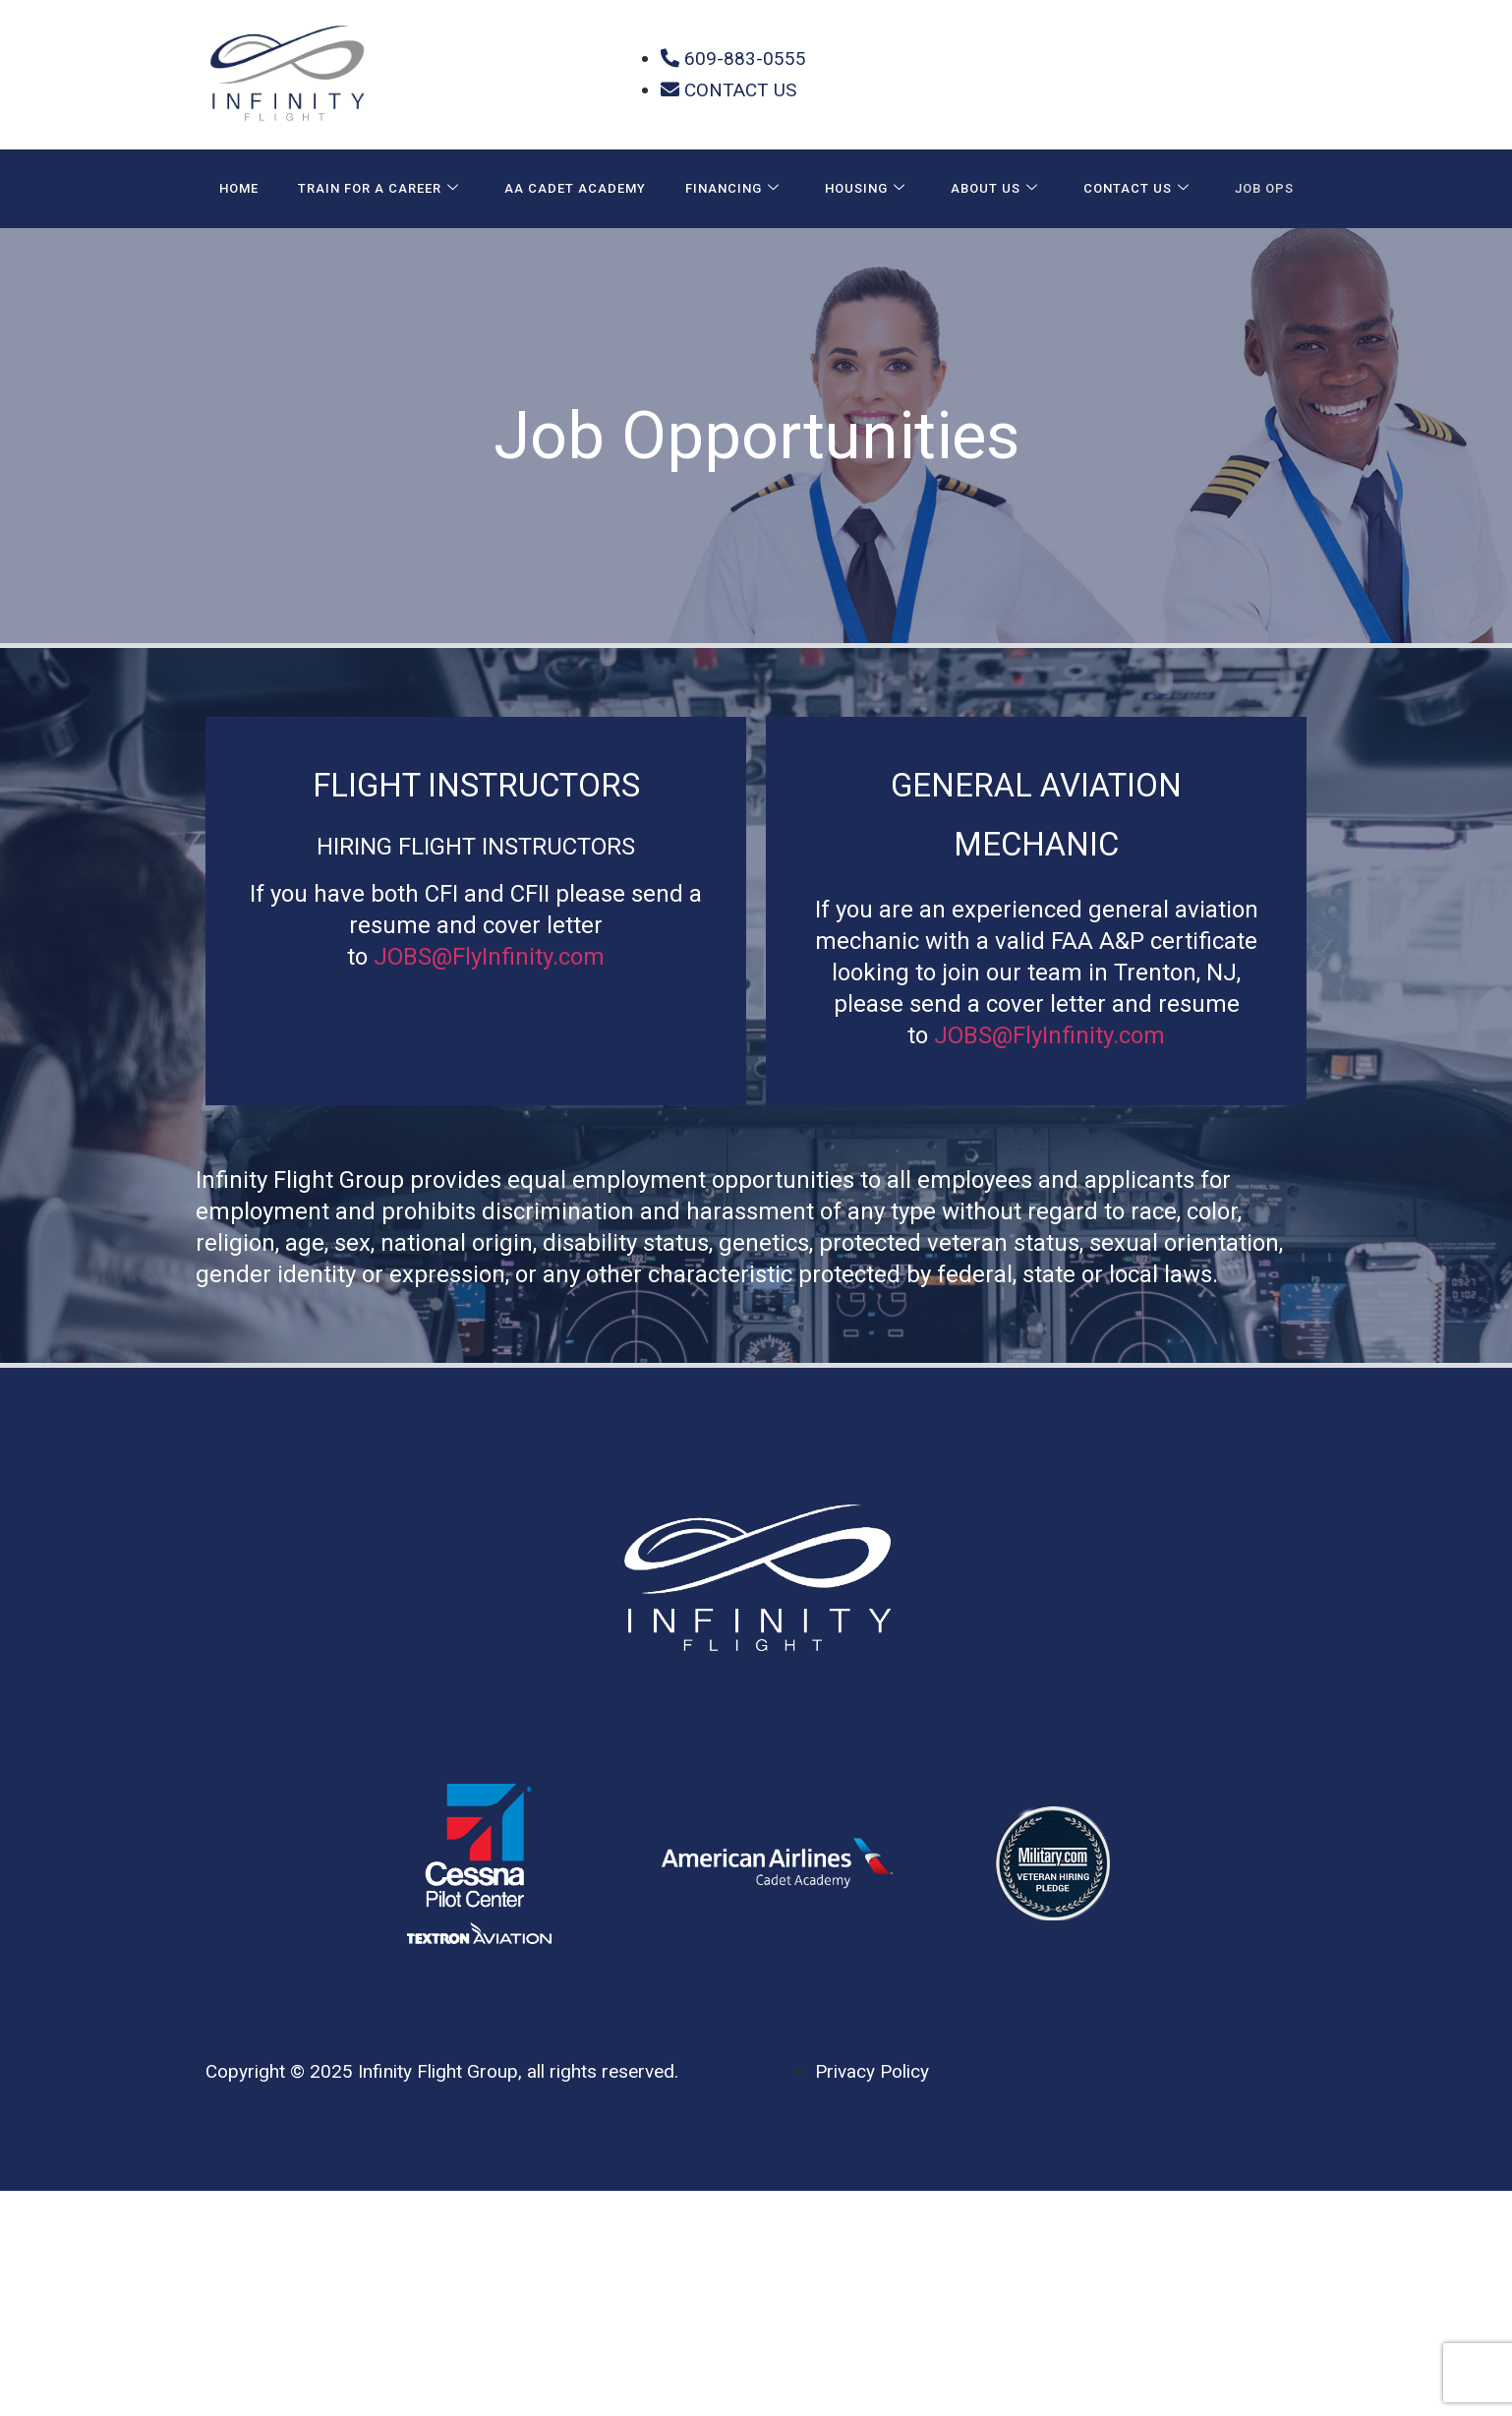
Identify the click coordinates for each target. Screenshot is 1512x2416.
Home (239, 188)
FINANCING (732, 189)
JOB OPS (1264, 188)
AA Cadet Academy (575, 188)
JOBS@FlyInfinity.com (489, 957)
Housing (865, 189)
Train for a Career (378, 189)
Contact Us (1136, 189)
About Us (994, 189)
